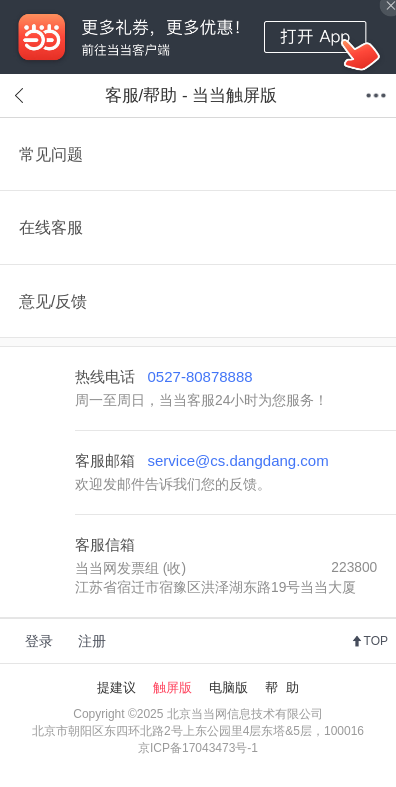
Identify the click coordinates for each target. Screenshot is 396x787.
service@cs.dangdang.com (238, 460)
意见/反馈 (53, 301)
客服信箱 (105, 544)
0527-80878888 (200, 376)
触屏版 (172, 687)
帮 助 (281, 687)
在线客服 (51, 227)
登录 (39, 641)
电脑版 (228, 687)
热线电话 (164, 376)
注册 (92, 641)
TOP (376, 641)
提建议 (116, 687)
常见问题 (51, 154)
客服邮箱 (202, 460)
